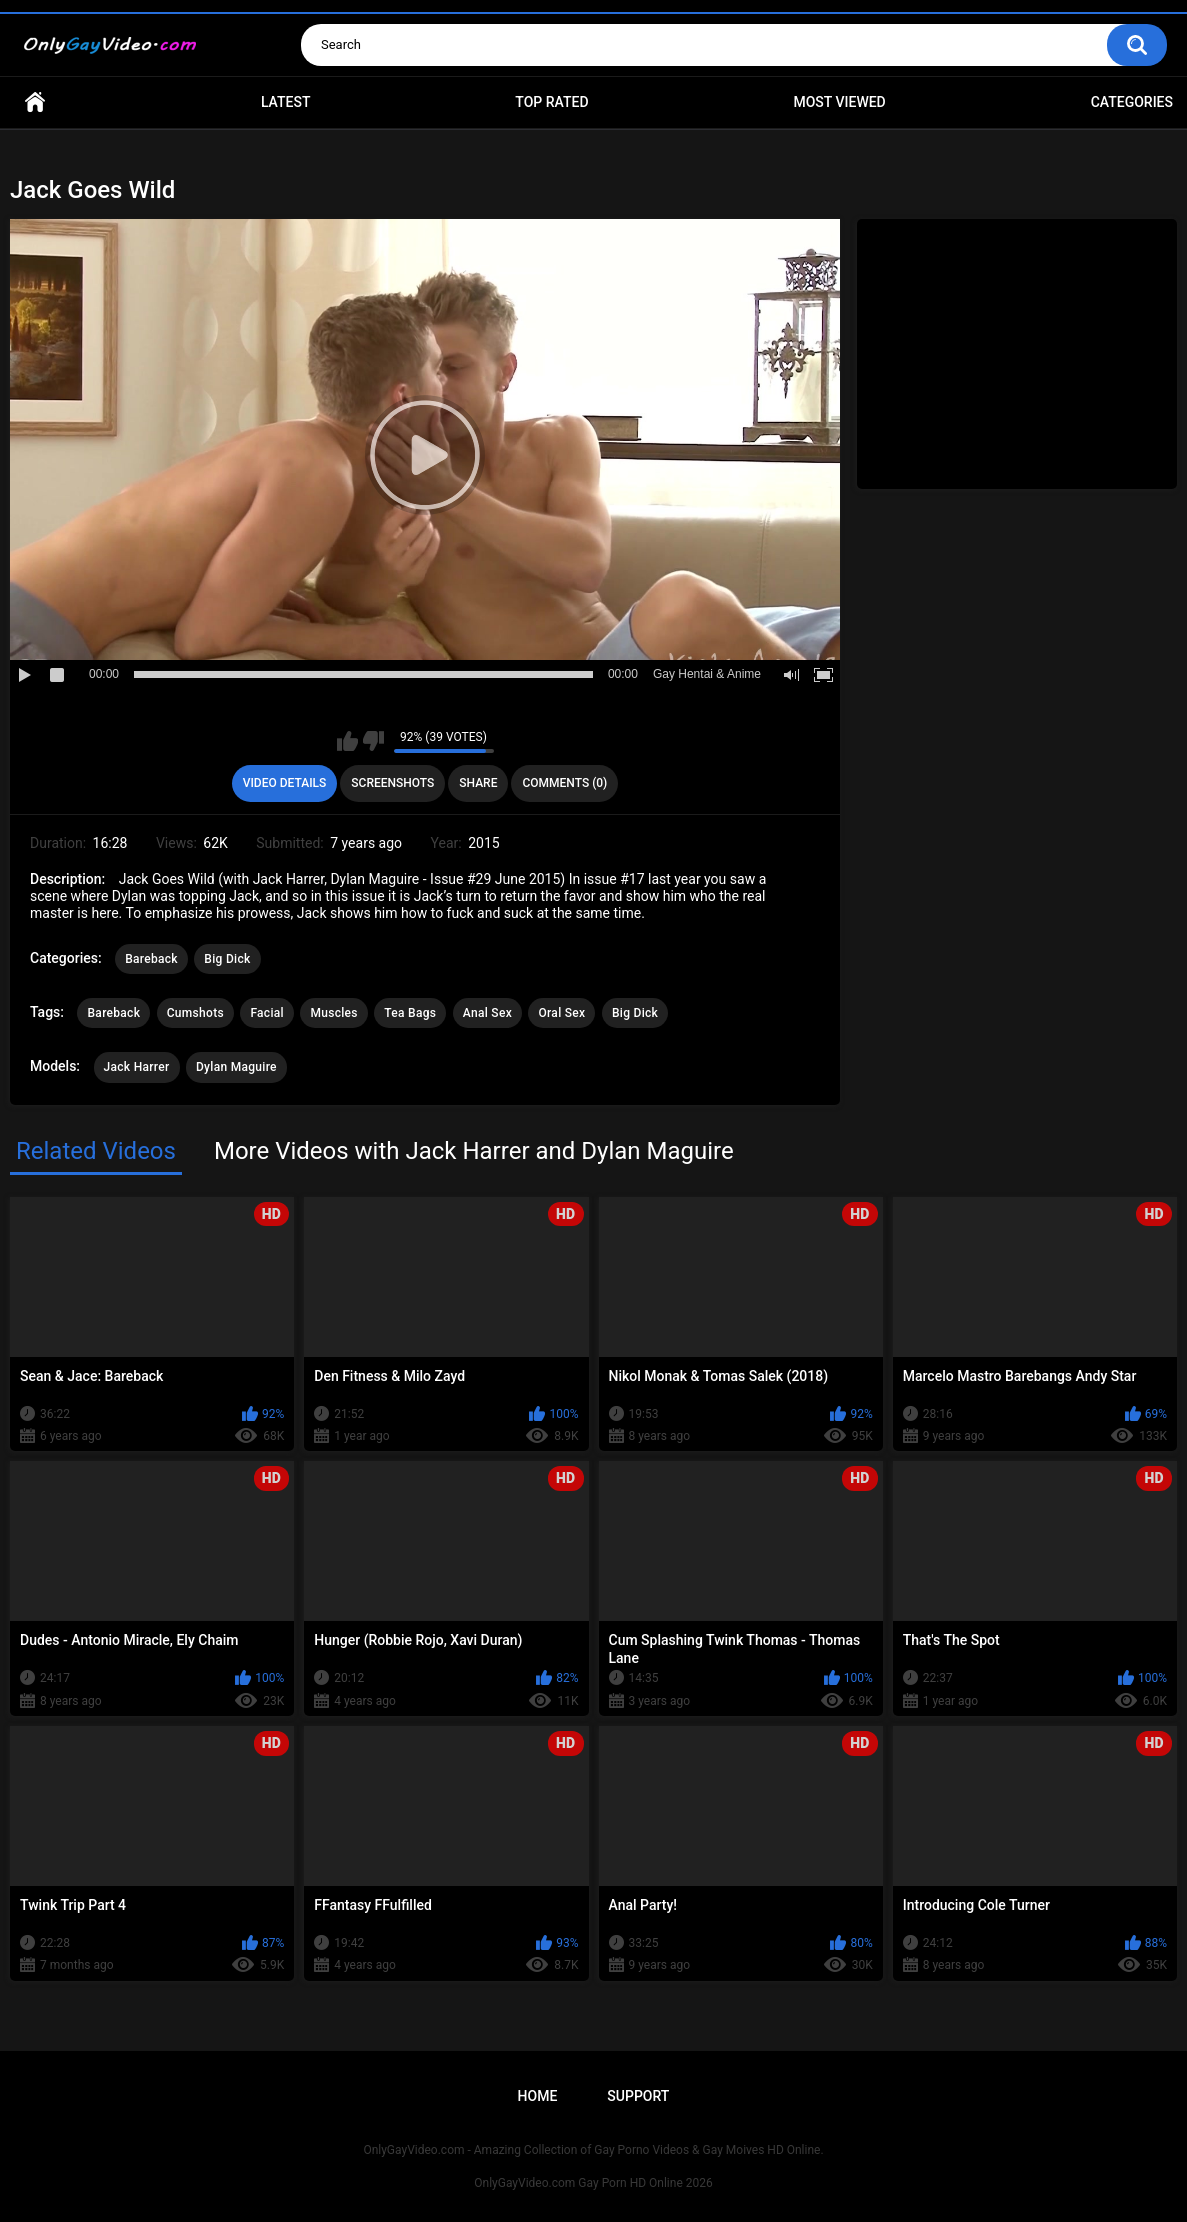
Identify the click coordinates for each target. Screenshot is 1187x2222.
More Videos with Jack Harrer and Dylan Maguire (474, 1151)
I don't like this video (373, 741)
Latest (286, 102)
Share (478, 783)
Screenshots (392, 783)
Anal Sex (487, 1013)
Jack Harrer (137, 1067)
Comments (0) (564, 783)
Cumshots (195, 1013)
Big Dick (227, 959)
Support (638, 2096)
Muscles (333, 1013)
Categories (1132, 102)
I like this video (347, 741)
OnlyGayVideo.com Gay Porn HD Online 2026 (593, 2183)
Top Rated (551, 102)
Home (35, 102)
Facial (267, 1013)
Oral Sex (561, 1013)
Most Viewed (839, 102)
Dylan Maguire (236, 1067)
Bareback (151, 959)
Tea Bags (410, 1013)
